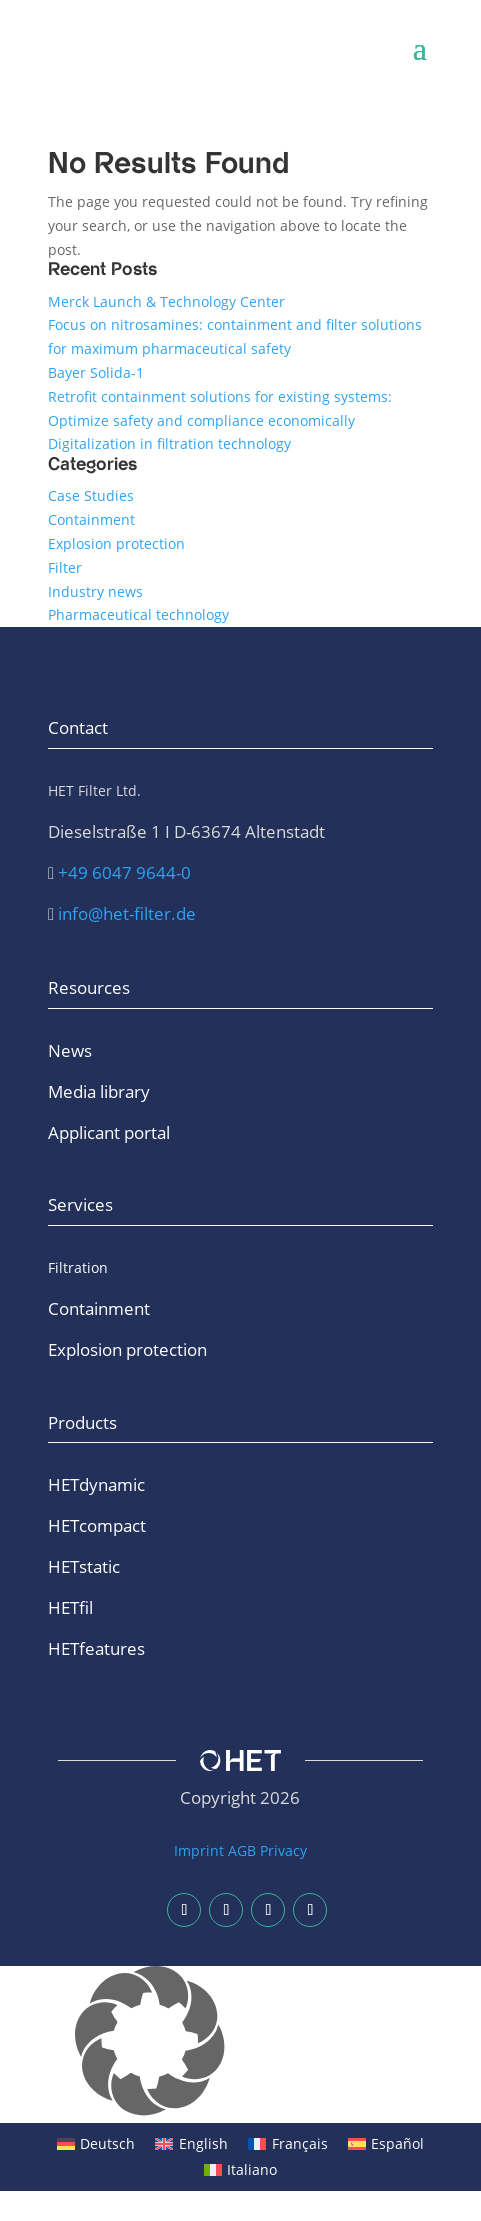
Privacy (283, 1850)
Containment (91, 519)
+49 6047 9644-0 (124, 872)
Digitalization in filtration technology (169, 443)
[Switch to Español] (386, 2144)
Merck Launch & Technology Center (166, 301)
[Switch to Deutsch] (96, 2144)
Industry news (95, 591)
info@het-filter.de (127, 913)
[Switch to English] (191, 2144)
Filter (65, 567)
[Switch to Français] (288, 2144)
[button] (240, 2044)
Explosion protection (116, 543)
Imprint (199, 1850)
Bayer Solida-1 (96, 372)
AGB (242, 1850)
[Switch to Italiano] (241, 2170)
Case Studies (91, 495)
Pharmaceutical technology (138, 614)
